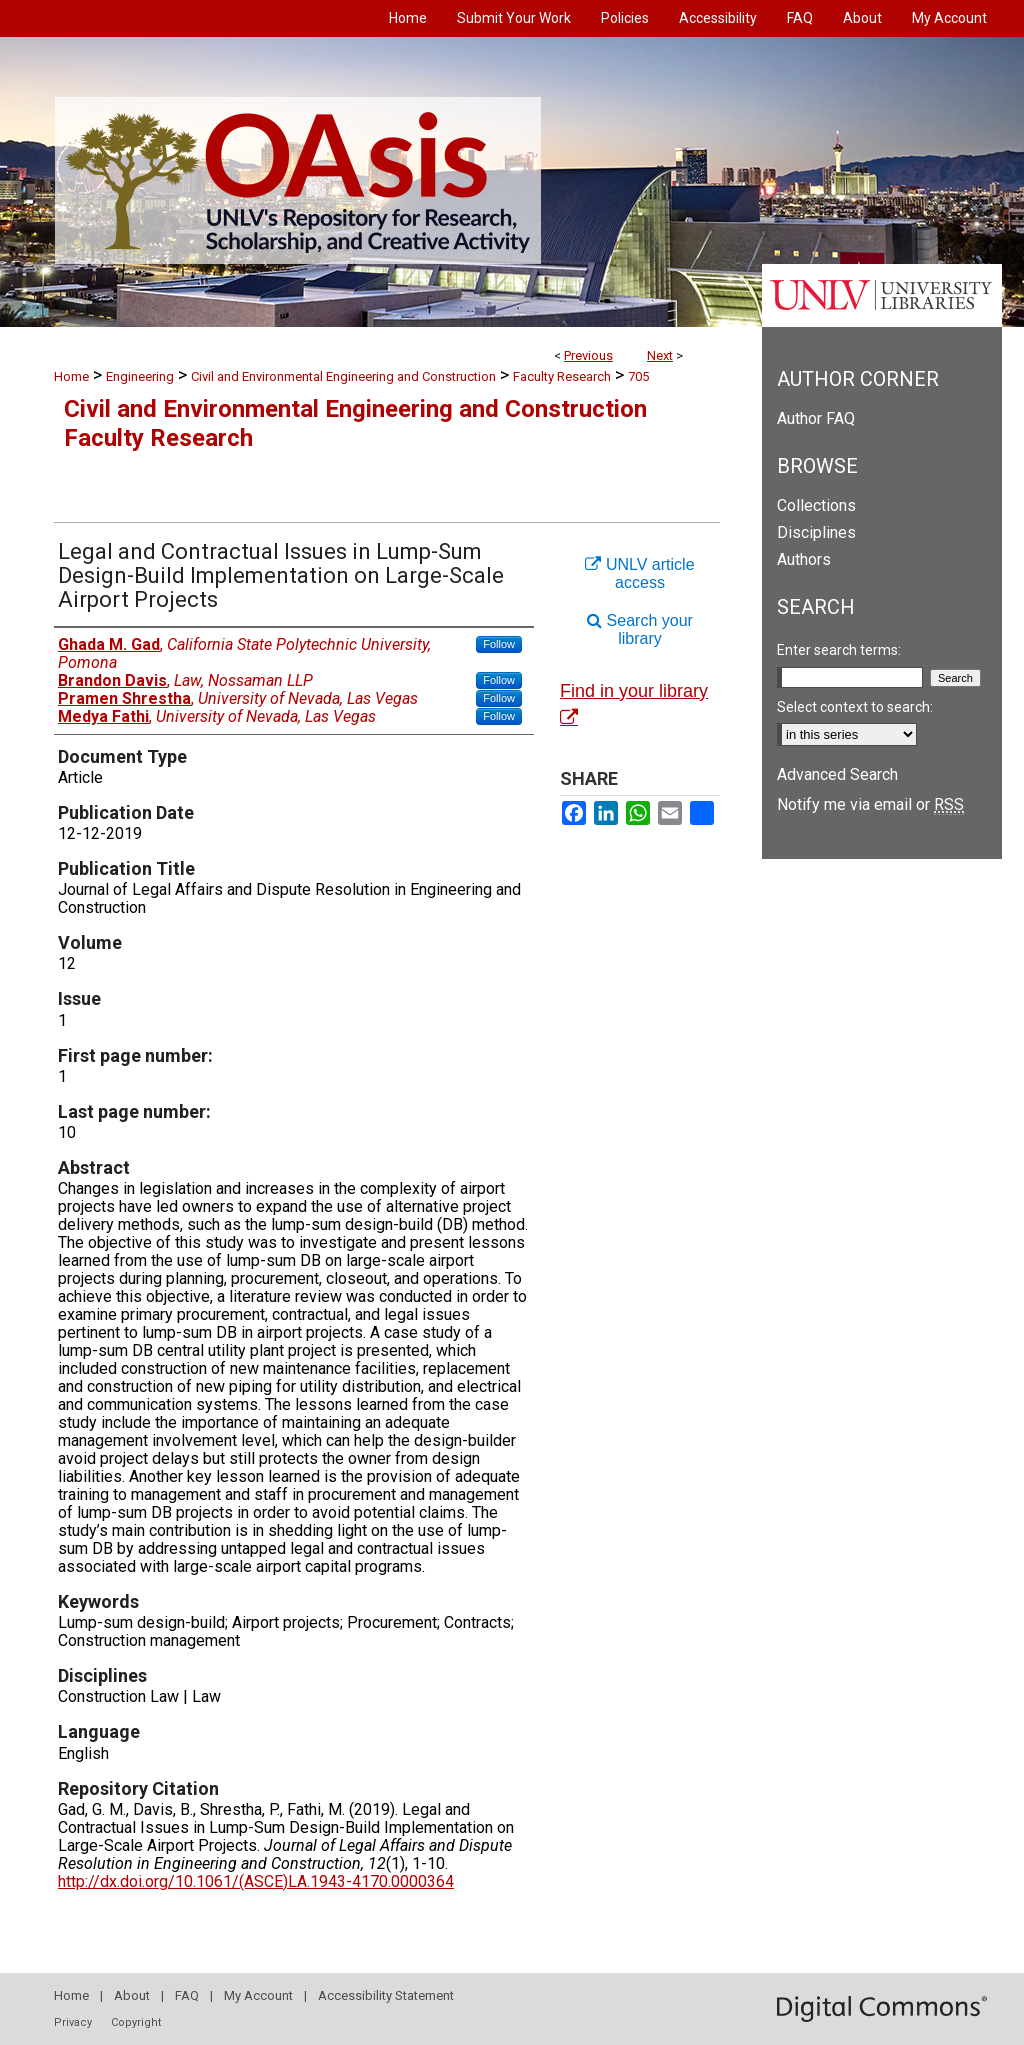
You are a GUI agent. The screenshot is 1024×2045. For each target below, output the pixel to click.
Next (660, 355)
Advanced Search (837, 774)
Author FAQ (816, 418)
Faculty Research (562, 376)
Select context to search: (855, 707)
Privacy (73, 2022)
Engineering (140, 376)
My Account (258, 1995)
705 (638, 376)
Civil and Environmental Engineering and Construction (343, 376)
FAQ (187, 1995)
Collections (816, 505)
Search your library (640, 629)
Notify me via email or (870, 804)
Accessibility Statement (386, 1995)
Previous (588, 355)
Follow (499, 644)
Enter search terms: (839, 650)
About (132, 1995)
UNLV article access (639, 573)
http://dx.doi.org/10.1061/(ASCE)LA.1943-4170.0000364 (256, 1881)
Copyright (136, 2022)
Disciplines (816, 532)
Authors (804, 559)
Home (71, 376)
